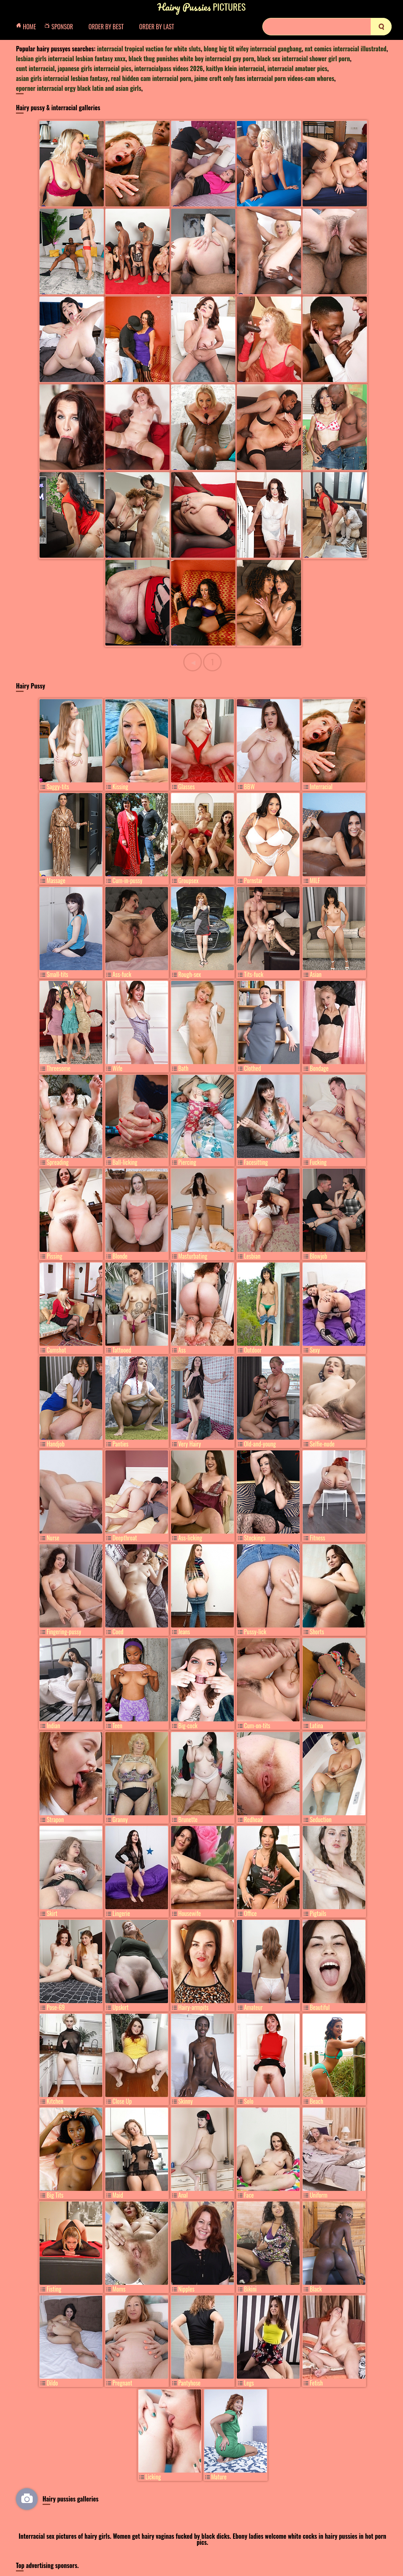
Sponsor (61, 26)
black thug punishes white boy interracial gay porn (191, 58)
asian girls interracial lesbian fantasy (62, 78)
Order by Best (106, 26)
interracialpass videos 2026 (168, 68)
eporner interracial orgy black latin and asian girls (78, 88)
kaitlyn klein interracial (235, 68)
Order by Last (156, 26)
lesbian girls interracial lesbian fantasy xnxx (70, 58)
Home (28, 26)
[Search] (327, 26)
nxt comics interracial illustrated (345, 48)
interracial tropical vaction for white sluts (149, 48)
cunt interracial (35, 68)
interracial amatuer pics (297, 68)
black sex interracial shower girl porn (303, 58)
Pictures (201, 6)
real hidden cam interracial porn (151, 78)
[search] (381, 26)
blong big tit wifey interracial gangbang (253, 48)
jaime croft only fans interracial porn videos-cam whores (264, 78)
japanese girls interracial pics (95, 68)
